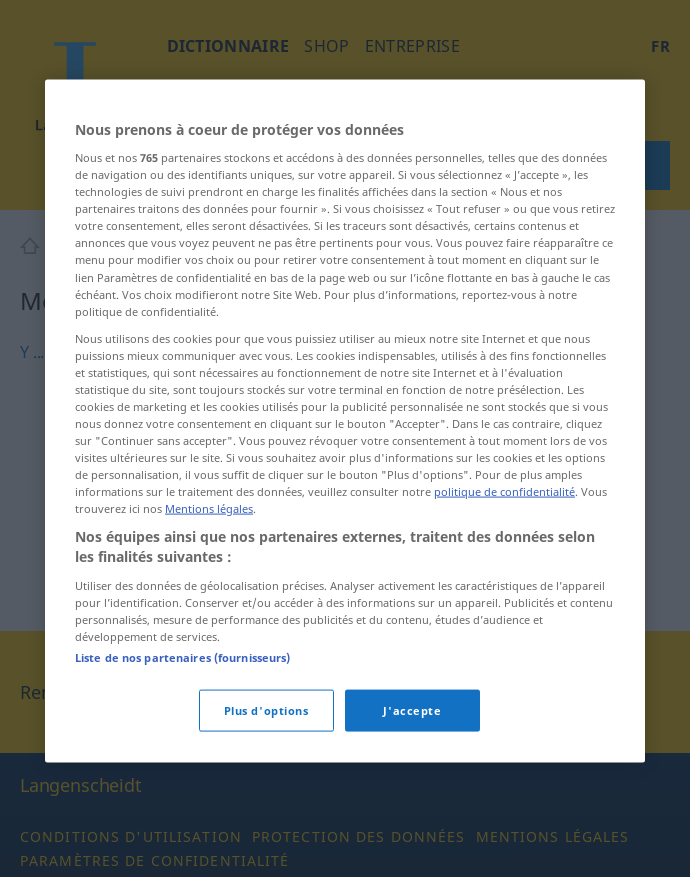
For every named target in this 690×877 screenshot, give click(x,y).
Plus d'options (266, 773)
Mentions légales (209, 571)
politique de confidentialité (504, 554)
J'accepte (412, 773)
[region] (345, 483)
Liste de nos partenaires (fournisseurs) (182, 720)
